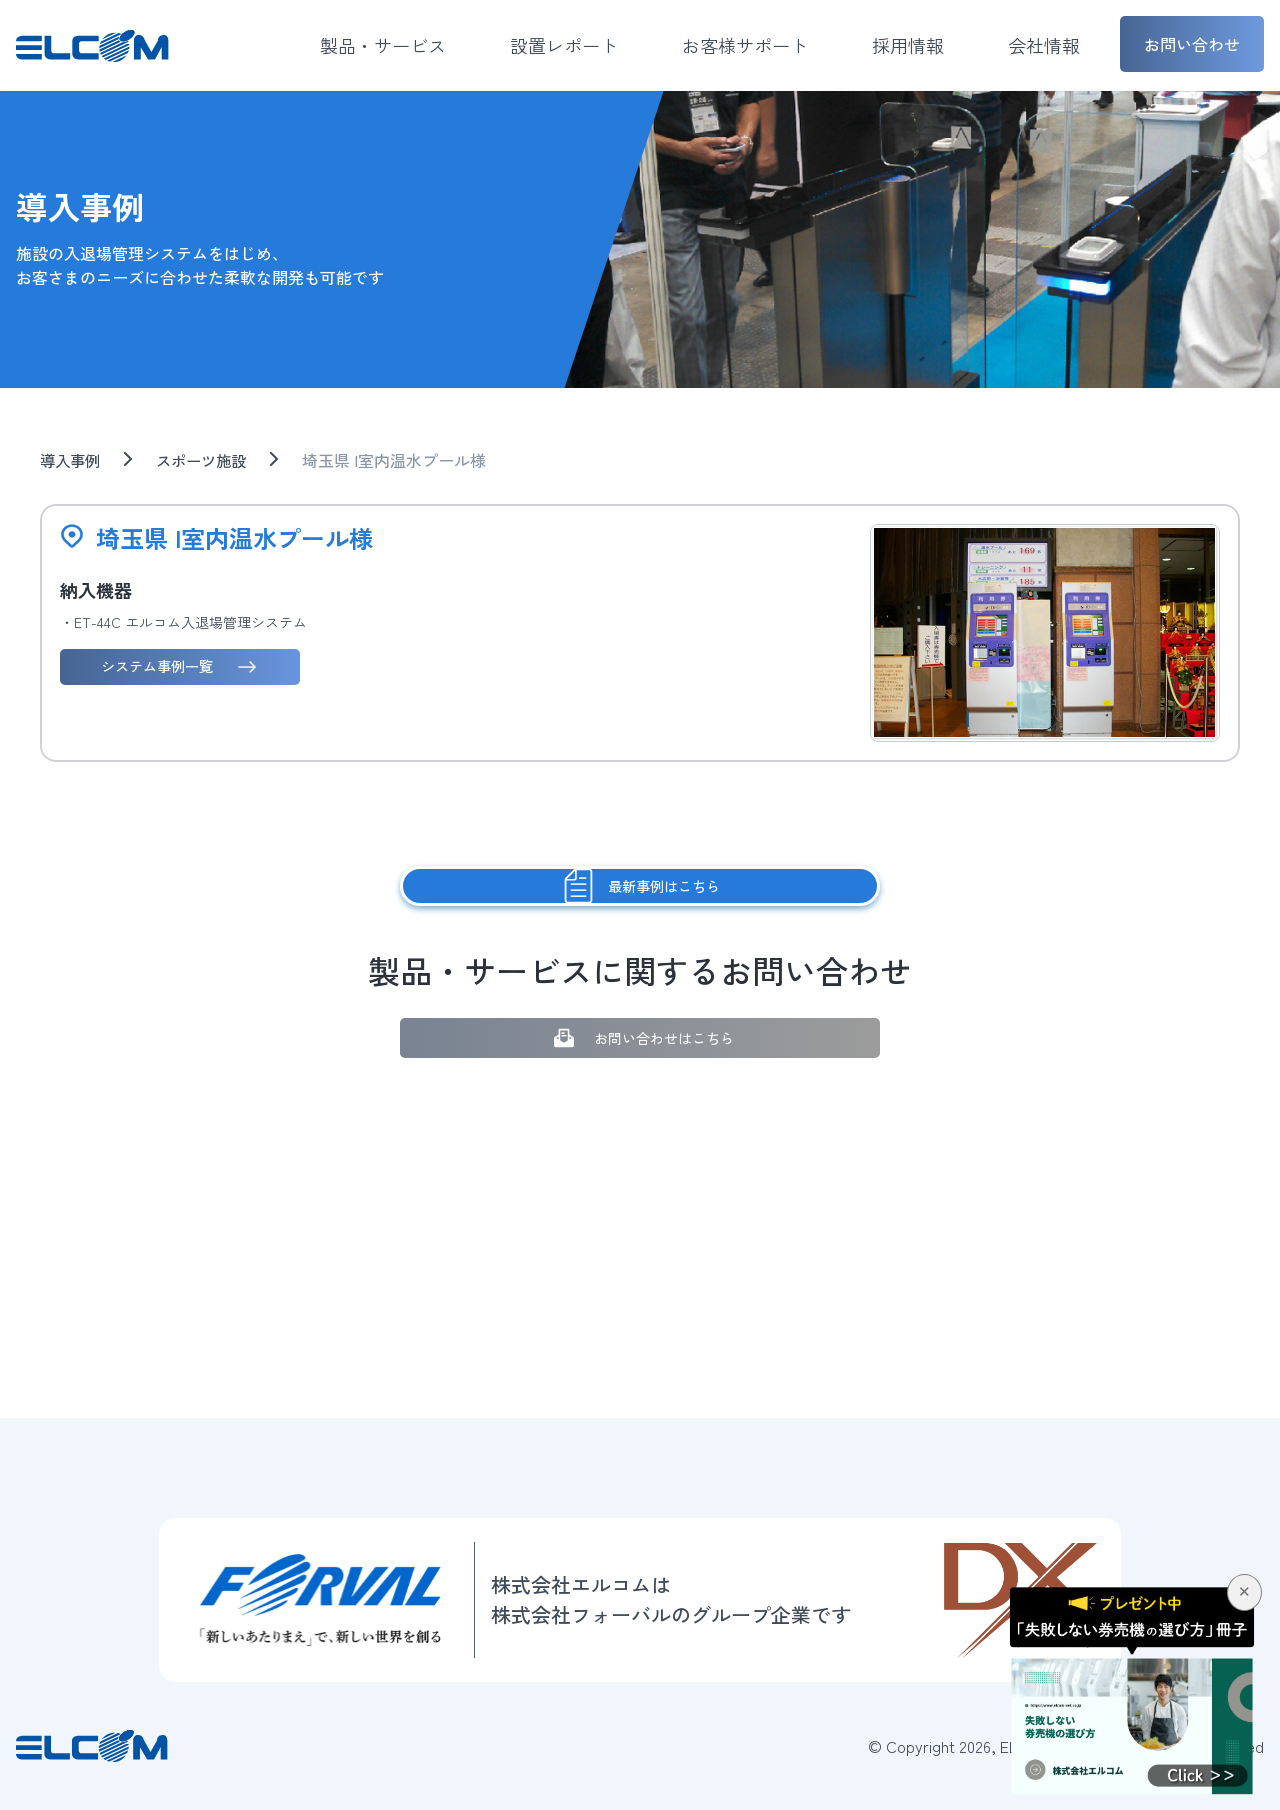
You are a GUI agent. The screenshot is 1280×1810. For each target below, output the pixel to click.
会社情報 (1044, 45)
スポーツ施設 (208, 460)
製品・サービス (383, 45)
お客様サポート (745, 45)
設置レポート (564, 45)
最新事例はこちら (640, 886)
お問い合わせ (1192, 44)
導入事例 (72, 460)
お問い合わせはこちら (640, 1038)
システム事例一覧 (183, 666)
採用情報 (908, 45)
